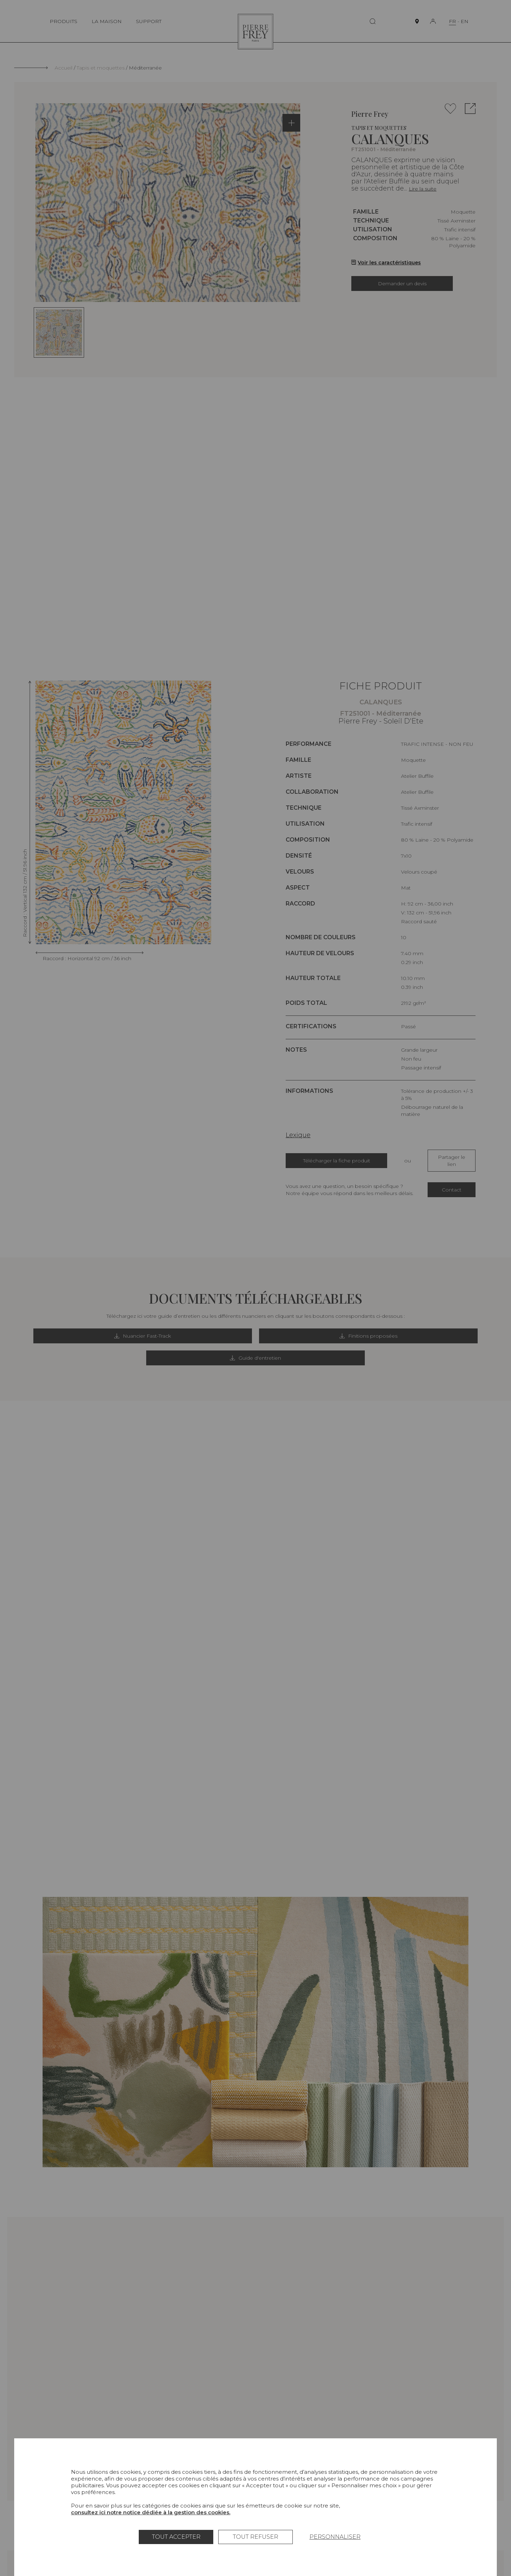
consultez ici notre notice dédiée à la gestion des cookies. (150, 2512)
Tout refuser (255, 2536)
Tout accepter (176, 2536)
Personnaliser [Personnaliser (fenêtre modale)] (335, 2536)
